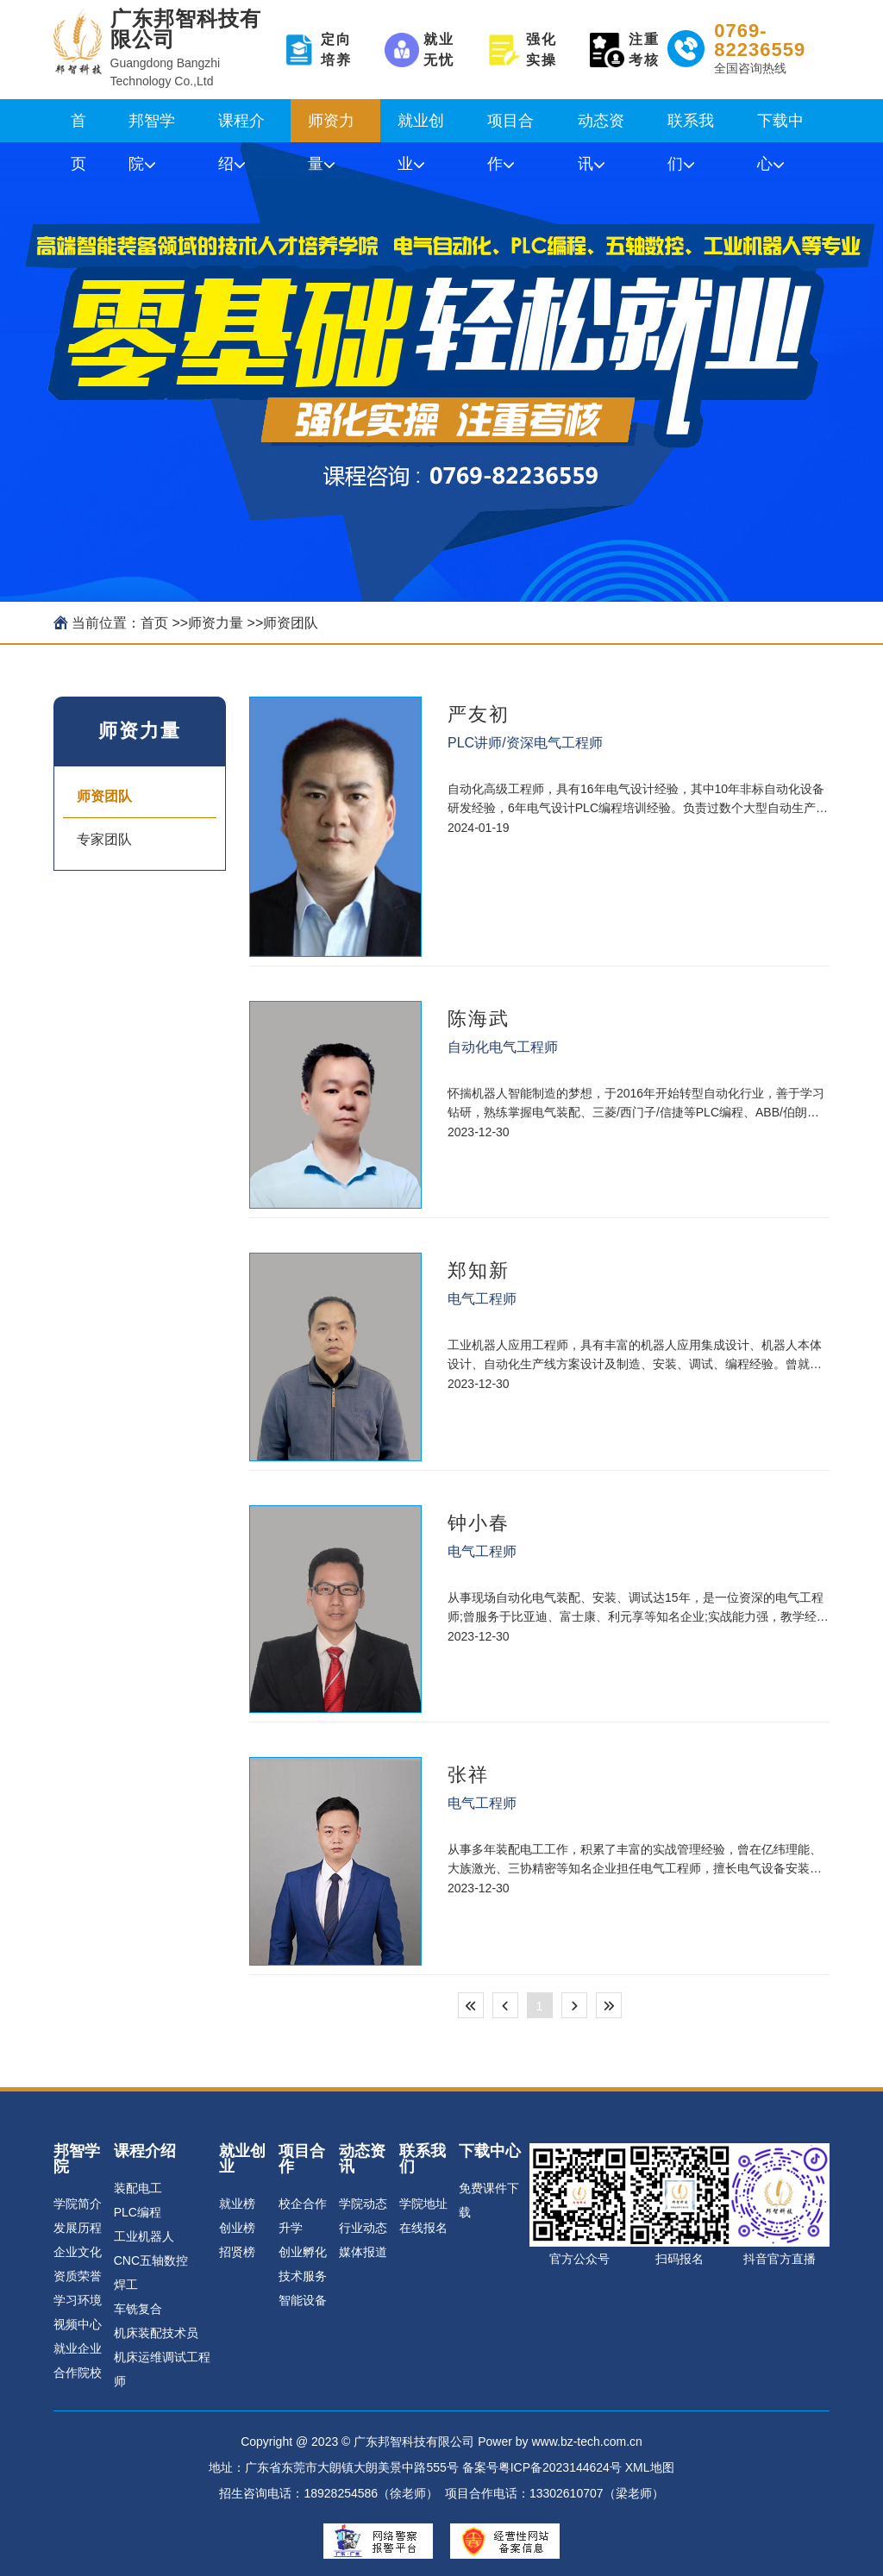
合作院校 (77, 2372)
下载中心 (780, 127)
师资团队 (290, 623)
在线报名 (423, 2228)
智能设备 (303, 2300)
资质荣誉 (77, 2276)
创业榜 (237, 2228)
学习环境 (77, 2300)
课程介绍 (241, 127)
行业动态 (363, 2228)
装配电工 (138, 2188)
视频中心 (77, 2324)
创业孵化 (303, 2252)
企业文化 (77, 2252)
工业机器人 (144, 2236)
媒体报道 (363, 2252)
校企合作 (303, 2203)
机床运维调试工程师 (162, 2369)
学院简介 (77, 2203)
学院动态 (363, 2203)
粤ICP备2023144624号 (560, 2467)
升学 (291, 2228)
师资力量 (331, 127)
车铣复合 (138, 2309)
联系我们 (690, 127)
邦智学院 (151, 127)
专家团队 (104, 839)
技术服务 (303, 2276)
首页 (78, 127)
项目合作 (510, 127)
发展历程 (77, 2228)
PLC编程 (137, 2212)
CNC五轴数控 (151, 2260)
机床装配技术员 (156, 2333)
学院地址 (423, 2203)
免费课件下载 (489, 2200)
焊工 (126, 2285)
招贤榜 (237, 2252)
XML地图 (649, 2467)
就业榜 (237, 2203)
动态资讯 (601, 127)
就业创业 (421, 127)
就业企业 (77, 2348)
